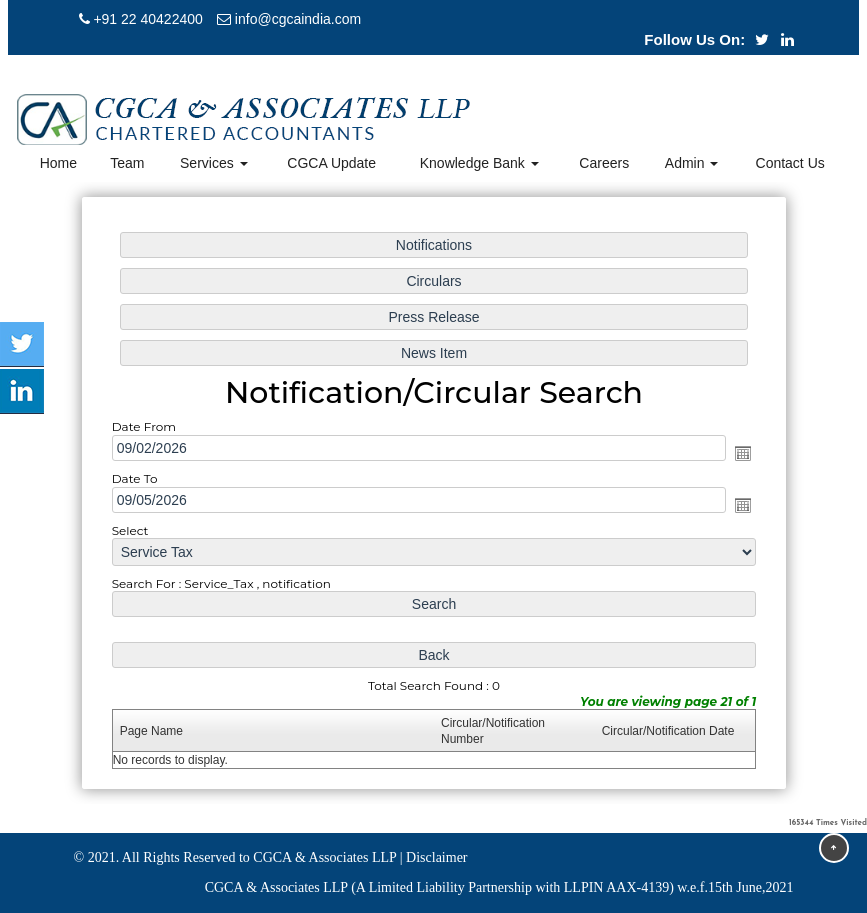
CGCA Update (331, 163)
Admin (692, 163)
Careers (604, 163)
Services (214, 163)
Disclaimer (436, 857)
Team (127, 163)
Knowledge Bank (479, 163)
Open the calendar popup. (740, 453)
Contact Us (790, 163)
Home (58, 163)
